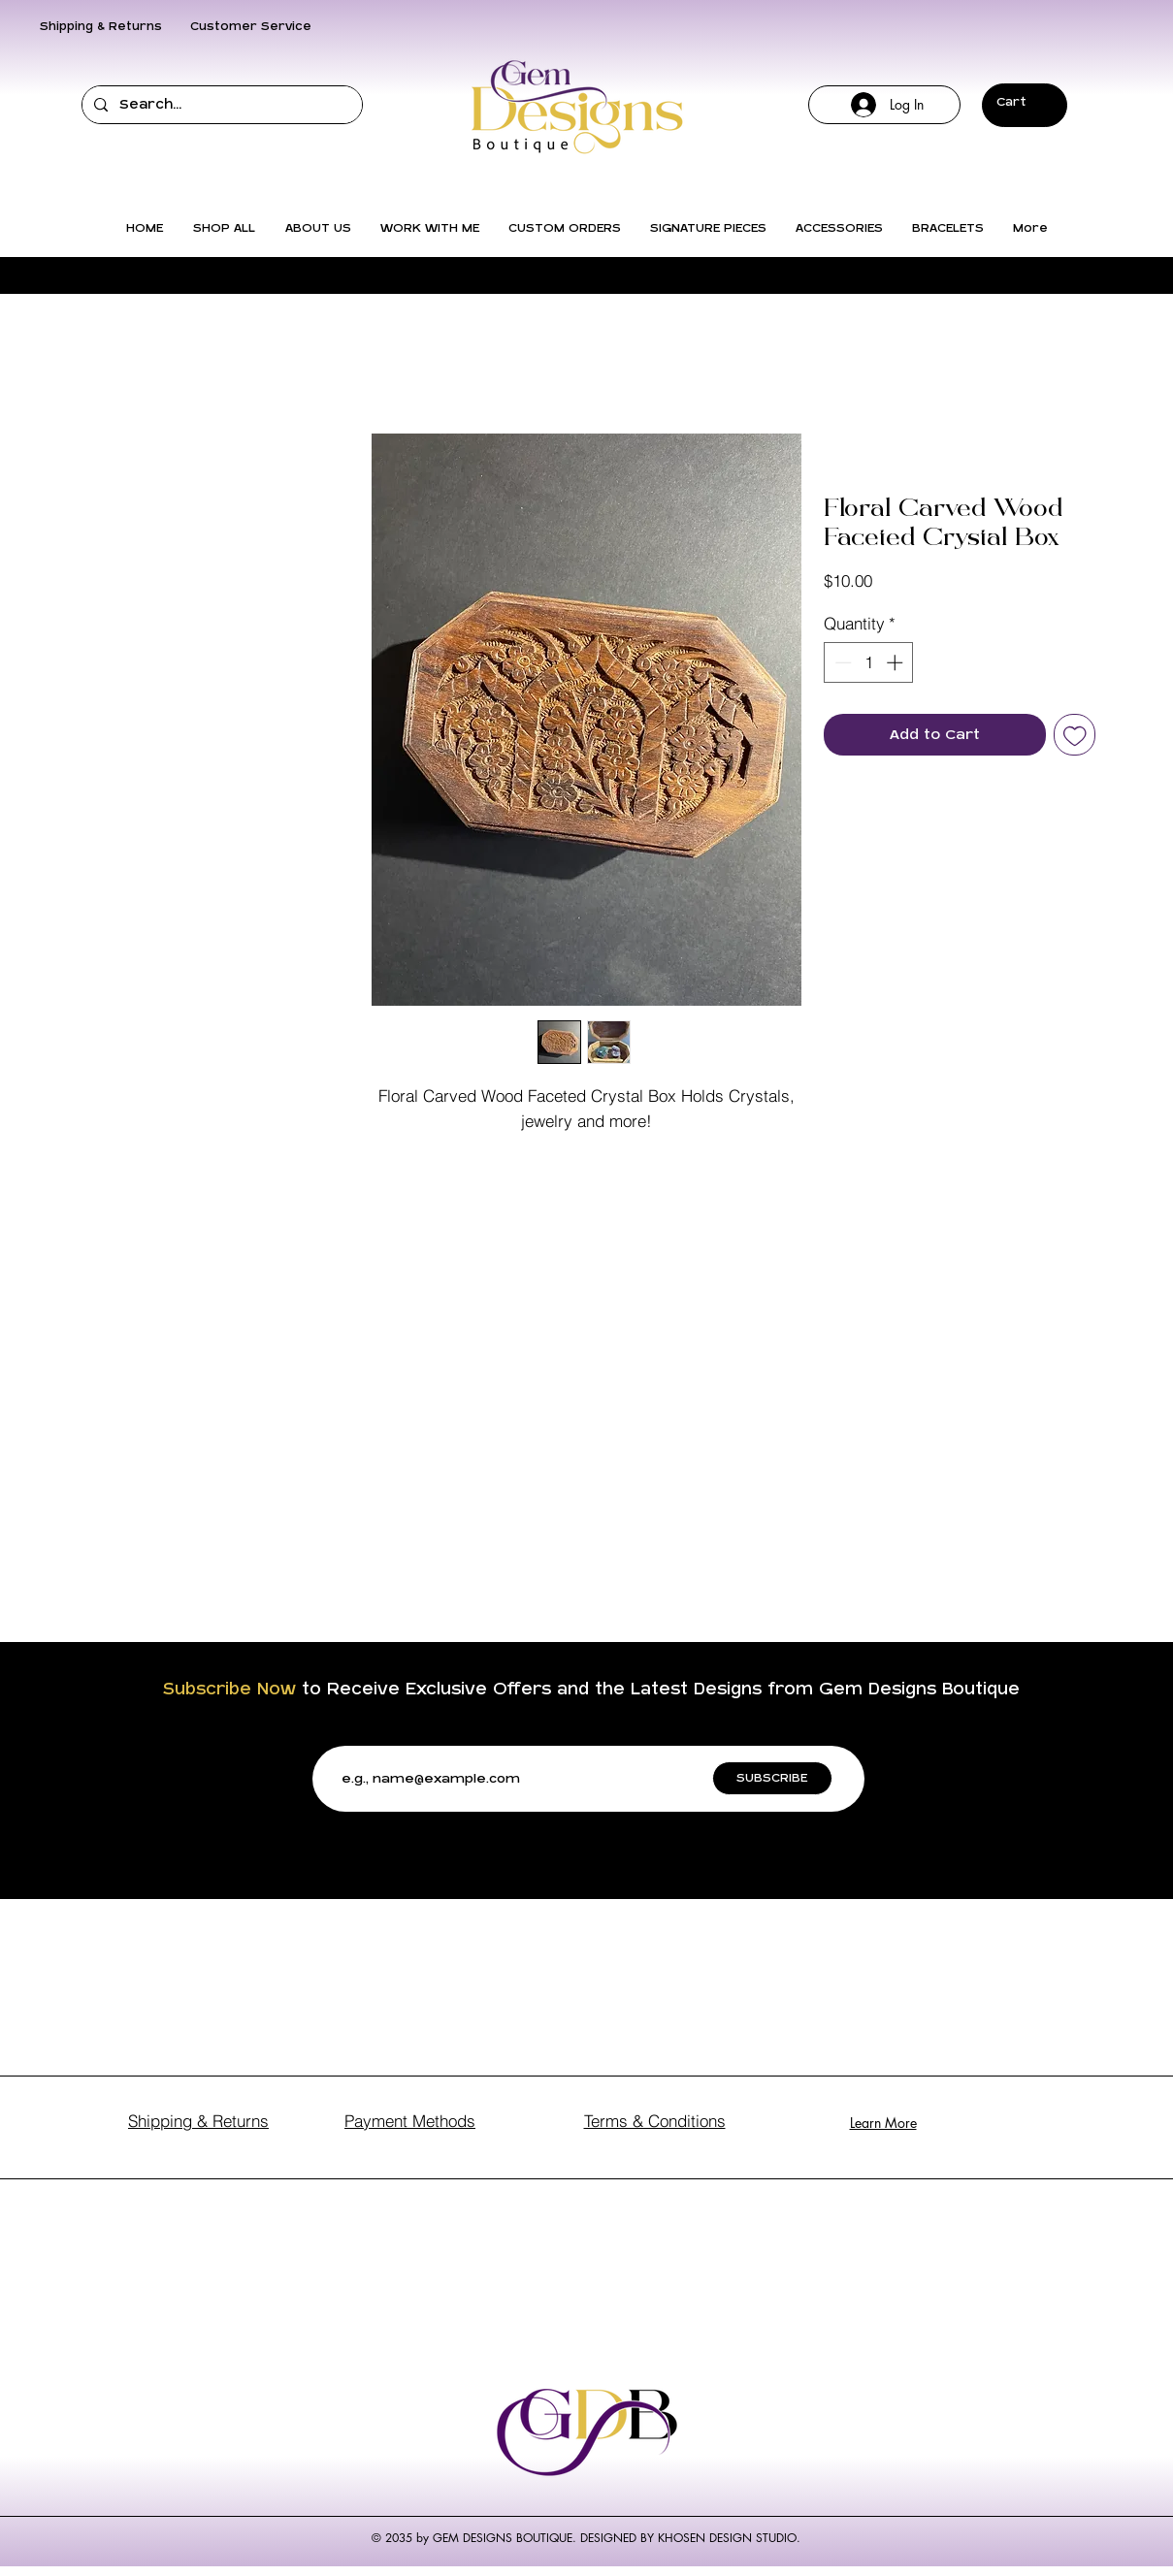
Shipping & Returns (101, 26)
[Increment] (896, 662)
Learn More (883, 2122)
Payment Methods (409, 2120)
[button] (1024, 101)
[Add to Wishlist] (1075, 735)
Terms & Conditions (655, 2120)
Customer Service (250, 26)
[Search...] (220, 104)
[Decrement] (841, 662)
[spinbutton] (869, 662)
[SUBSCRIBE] (772, 1778)
